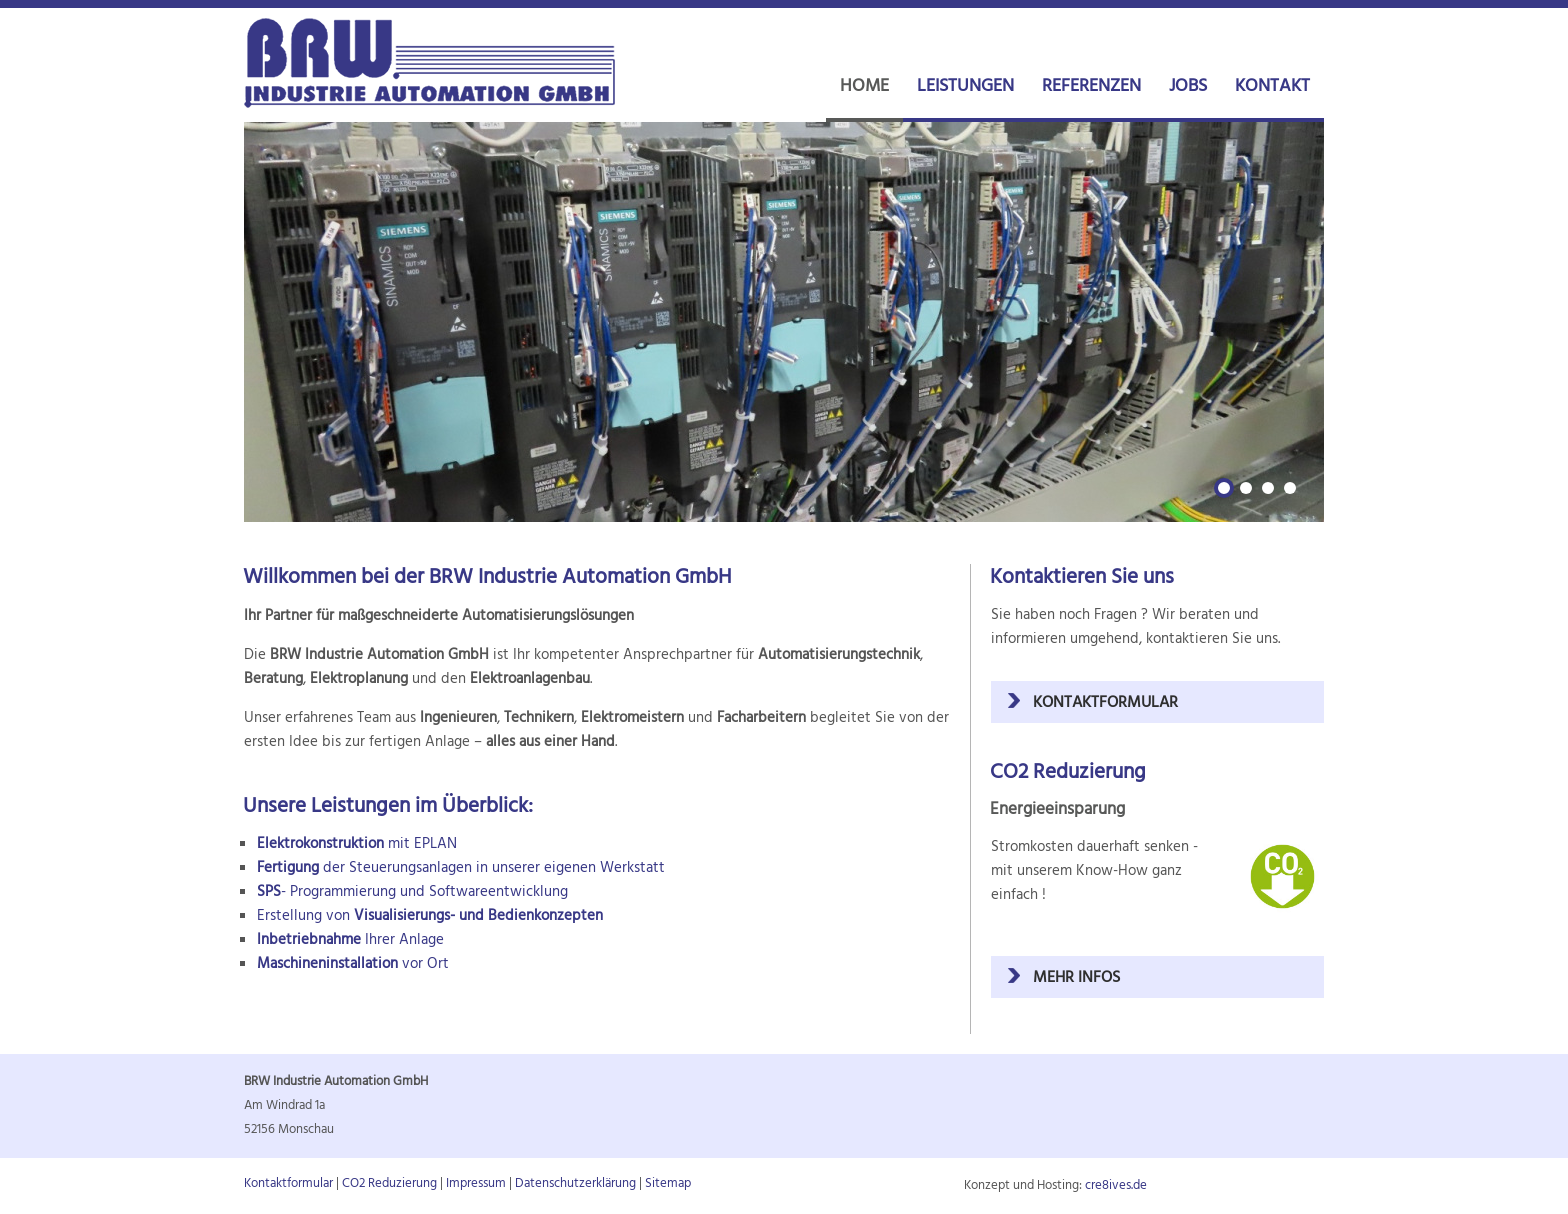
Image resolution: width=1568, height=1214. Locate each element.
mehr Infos (1076, 978)
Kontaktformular (1105, 703)
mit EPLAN (357, 844)
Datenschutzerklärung (575, 1183)
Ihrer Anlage (350, 940)
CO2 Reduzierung (389, 1183)
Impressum (476, 1183)
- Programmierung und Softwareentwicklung (412, 892)
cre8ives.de (1116, 1185)
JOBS (1188, 86)
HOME (864, 86)
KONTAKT (1272, 86)
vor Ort (353, 964)
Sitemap (668, 1183)
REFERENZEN (1091, 86)
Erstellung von (430, 916)
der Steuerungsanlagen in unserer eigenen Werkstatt (461, 868)
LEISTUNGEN (965, 86)
